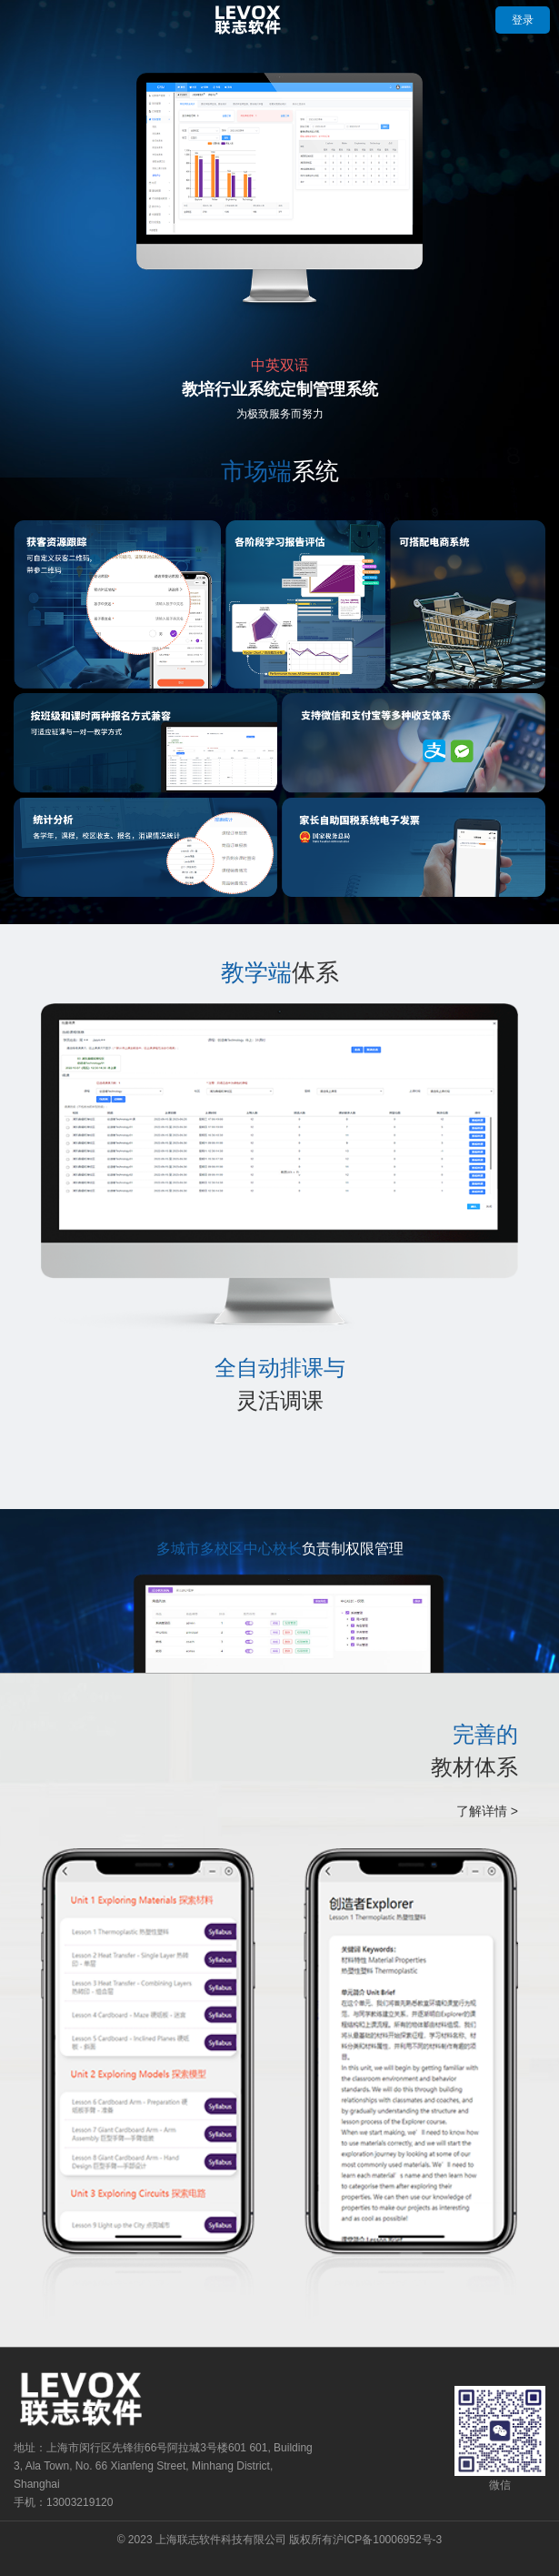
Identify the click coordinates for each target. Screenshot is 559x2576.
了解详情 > (487, 1811)
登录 (523, 20)
